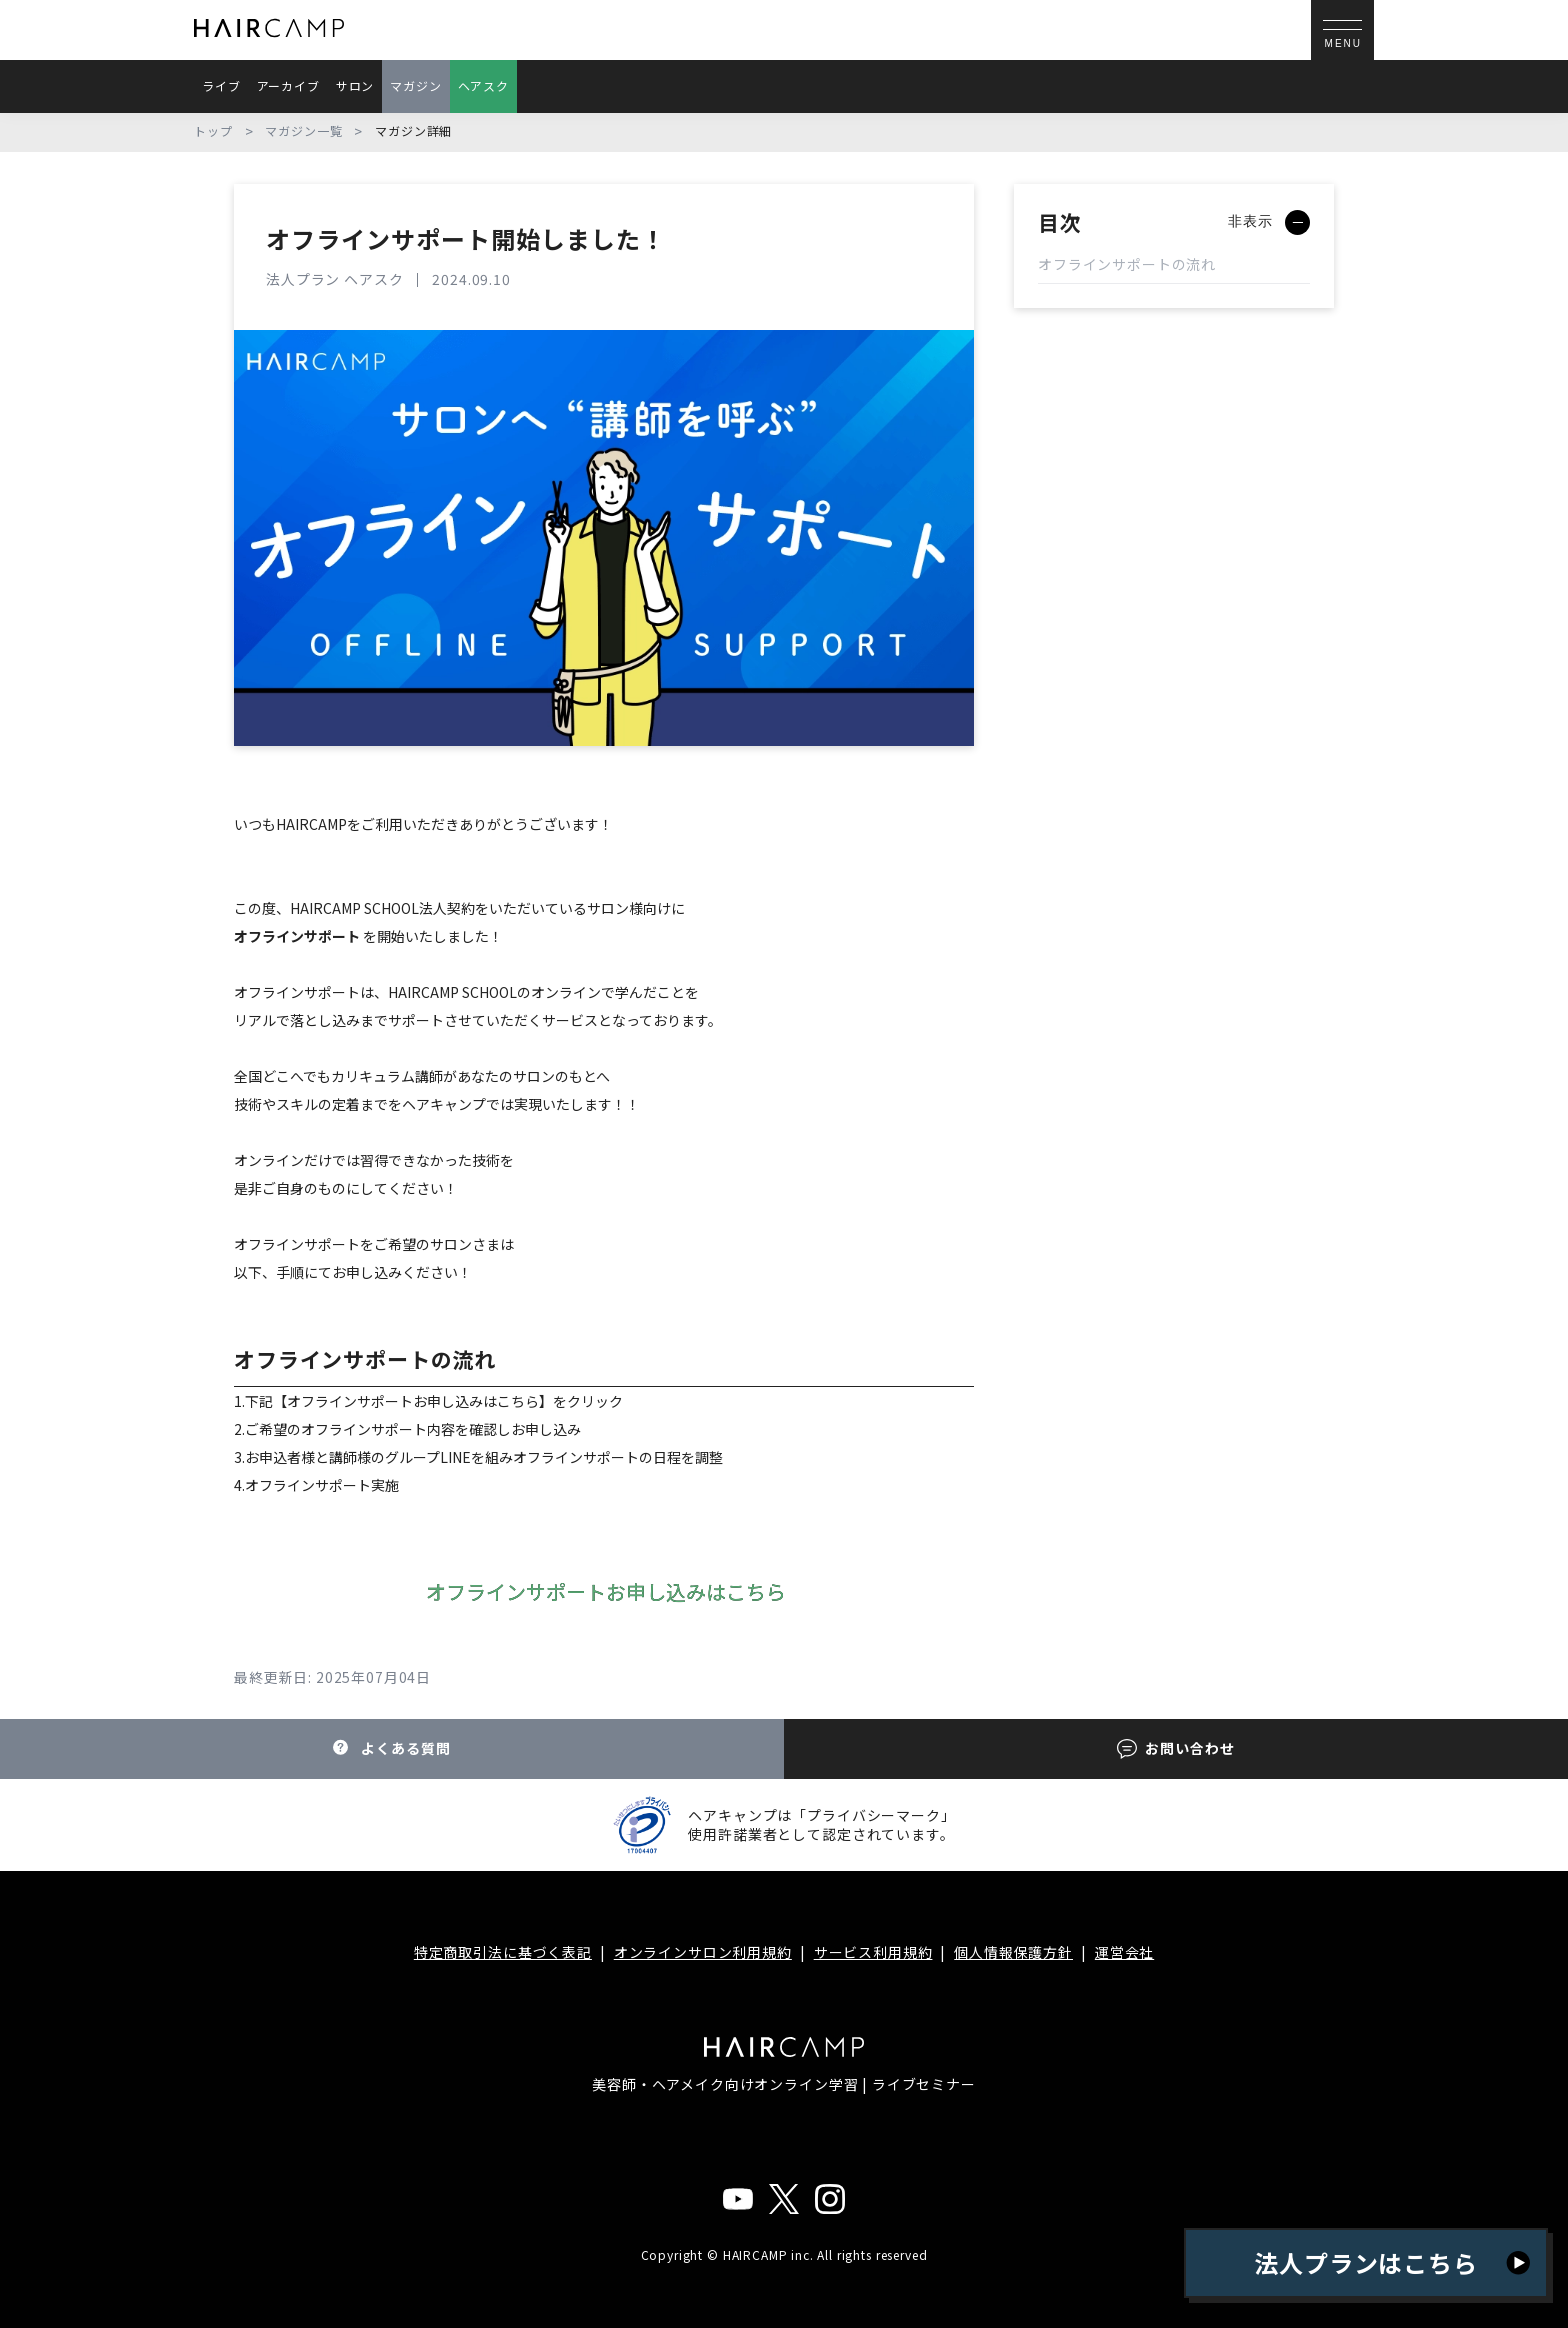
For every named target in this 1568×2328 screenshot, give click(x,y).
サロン (355, 85)
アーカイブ (288, 85)
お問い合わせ (1175, 1748)
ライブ (221, 85)
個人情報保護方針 (1013, 1952)
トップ (213, 131)
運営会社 (1124, 1952)
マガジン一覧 (303, 131)
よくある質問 (391, 1748)
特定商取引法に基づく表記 (503, 1952)
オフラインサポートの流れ (1127, 264)
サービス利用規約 (873, 1952)
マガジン (415, 85)
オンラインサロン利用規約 (703, 1952)
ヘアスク (483, 85)
